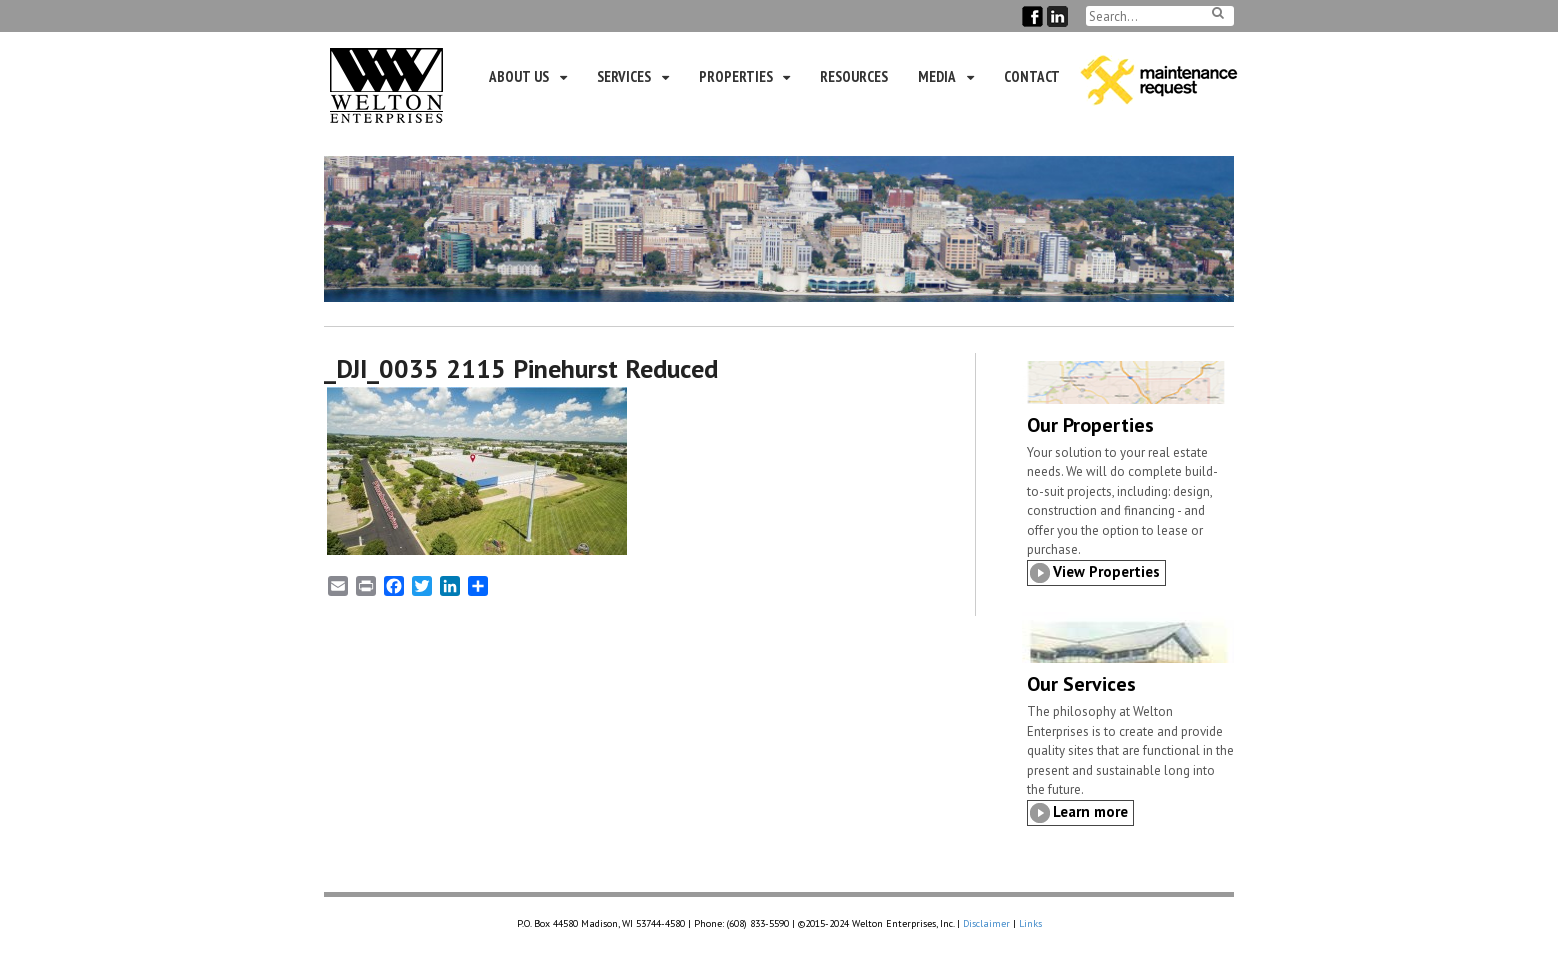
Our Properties (1090, 425)
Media (937, 76)
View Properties (1106, 571)
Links (1030, 923)
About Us (519, 76)
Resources (854, 76)
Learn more (1090, 811)
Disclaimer (986, 923)
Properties (736, 76)
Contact (1032, 76)
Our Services (1081, 684)
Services (624, 76)
